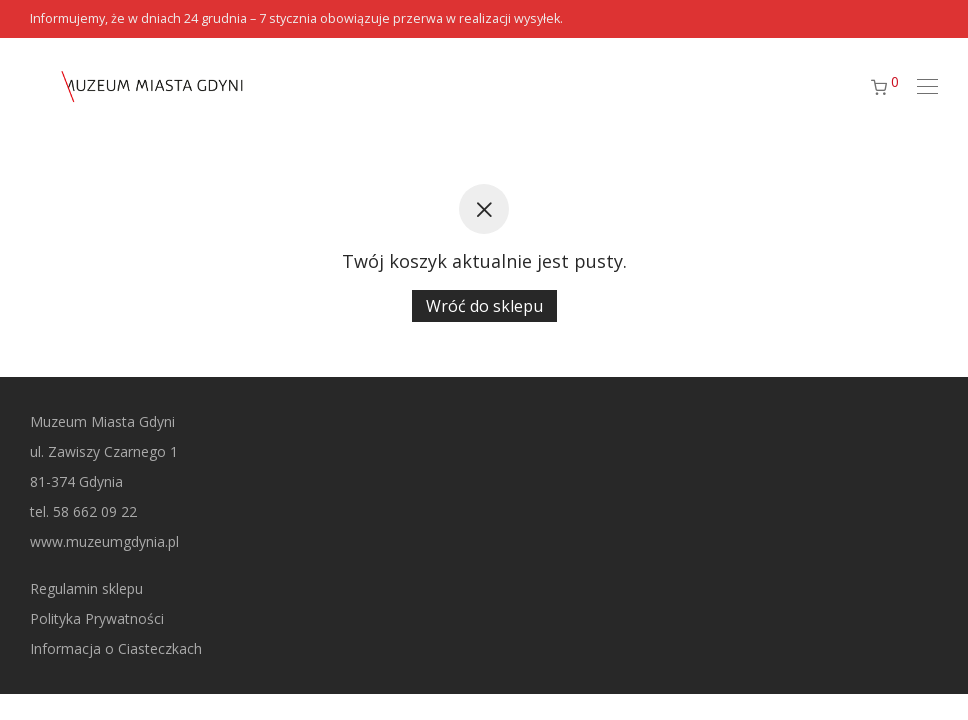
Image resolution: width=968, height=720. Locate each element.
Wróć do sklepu (484, 306)
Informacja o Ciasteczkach (116, 648)
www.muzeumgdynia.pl (104, 541)
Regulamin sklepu (86, 588)
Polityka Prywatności (97, 618)
